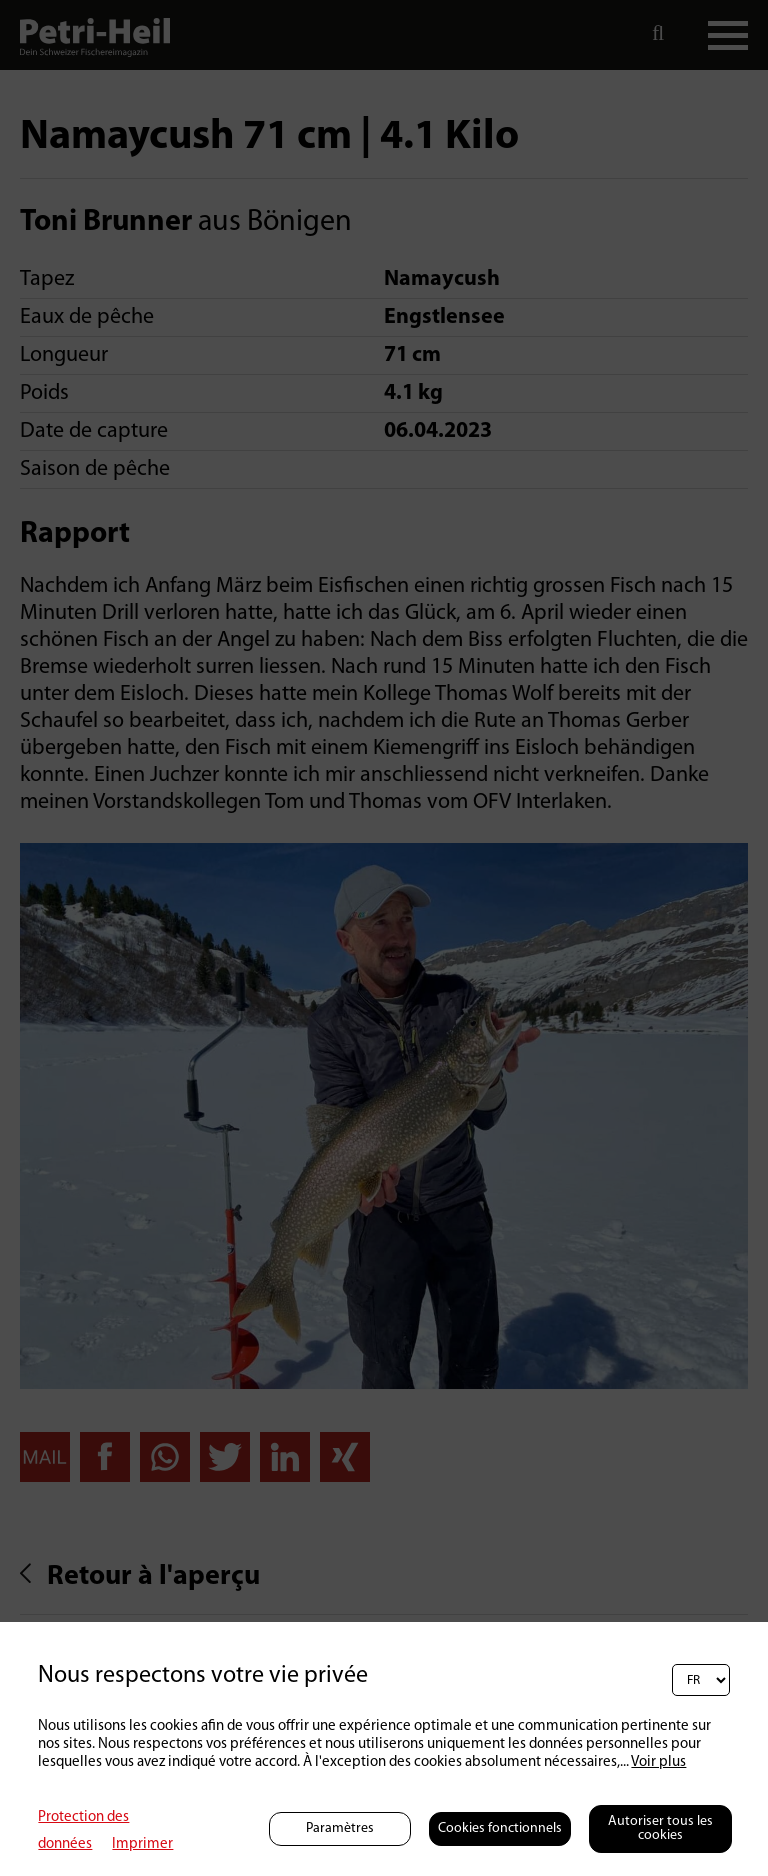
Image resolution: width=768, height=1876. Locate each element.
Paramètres (340, 1828)
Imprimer (142, 1844)
